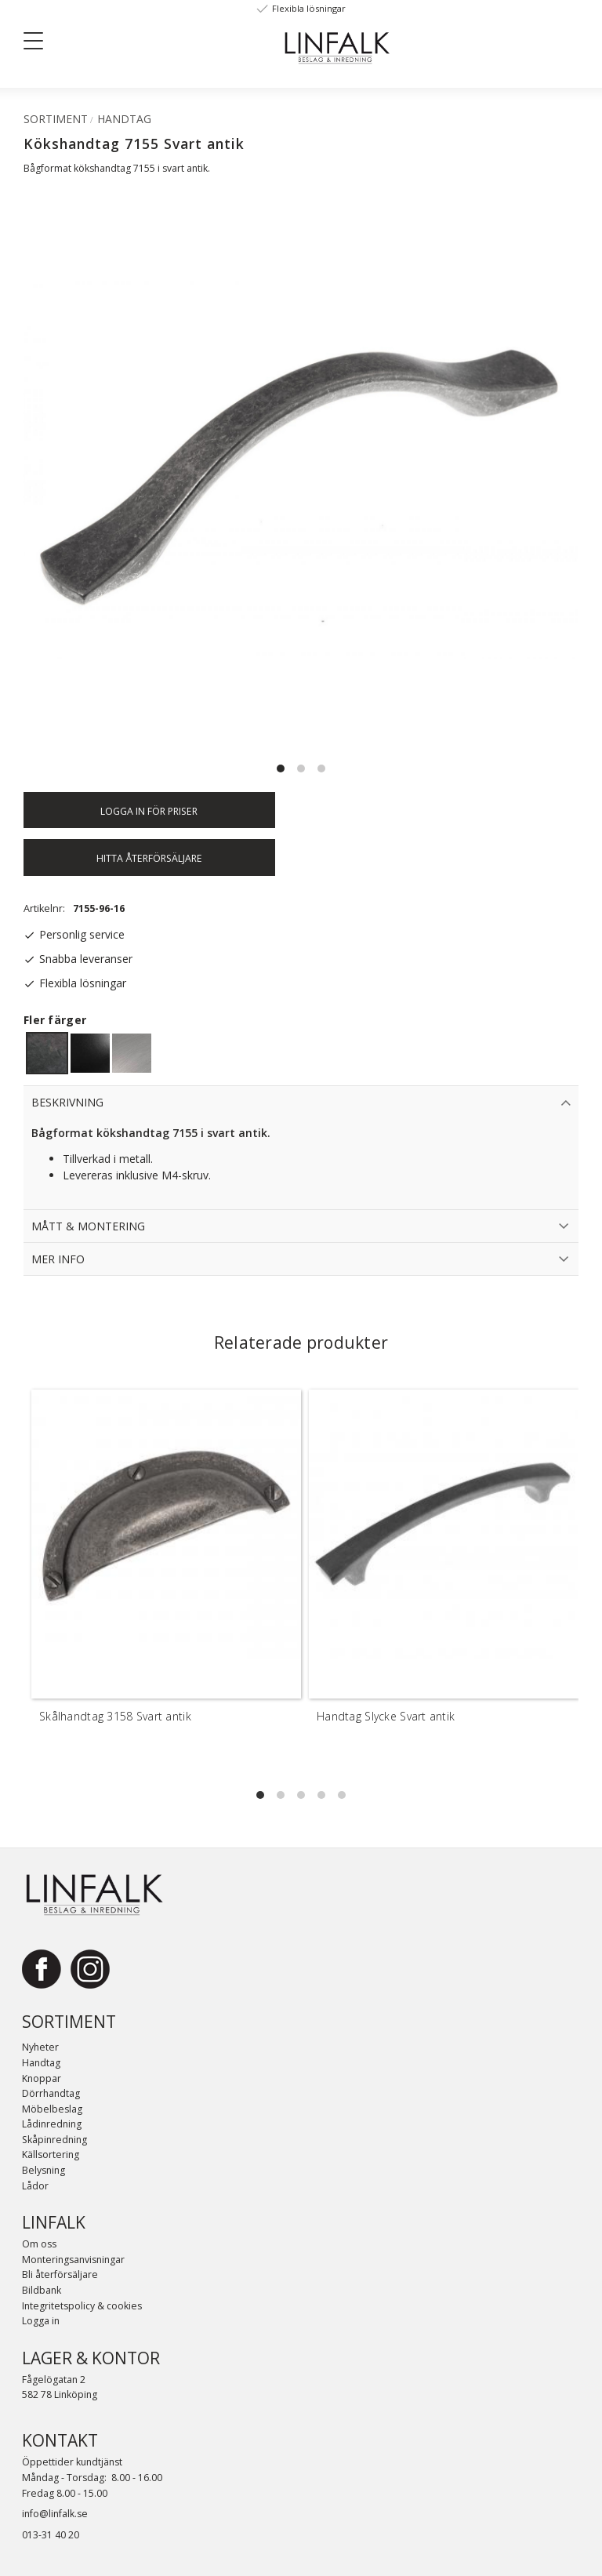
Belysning (43, 2170)
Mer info (58, 1259)
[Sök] (142, 40)
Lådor (35, 2186)
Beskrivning (67, 1102)
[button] (39, 44)
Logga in (41, 2320)
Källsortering (50, 2154)
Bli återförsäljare (60, 2274)
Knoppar (41, 2078)
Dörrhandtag (51, 2093)
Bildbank (41, 2290)
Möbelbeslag (52, 2109)
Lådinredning (52, 2124)
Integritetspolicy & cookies (82, 2306)
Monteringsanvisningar (73, 2259)
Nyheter (40, 2047)
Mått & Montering (88, 1226)
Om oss (39, 2244)
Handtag (41, 2062)
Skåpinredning (54, 2139)
